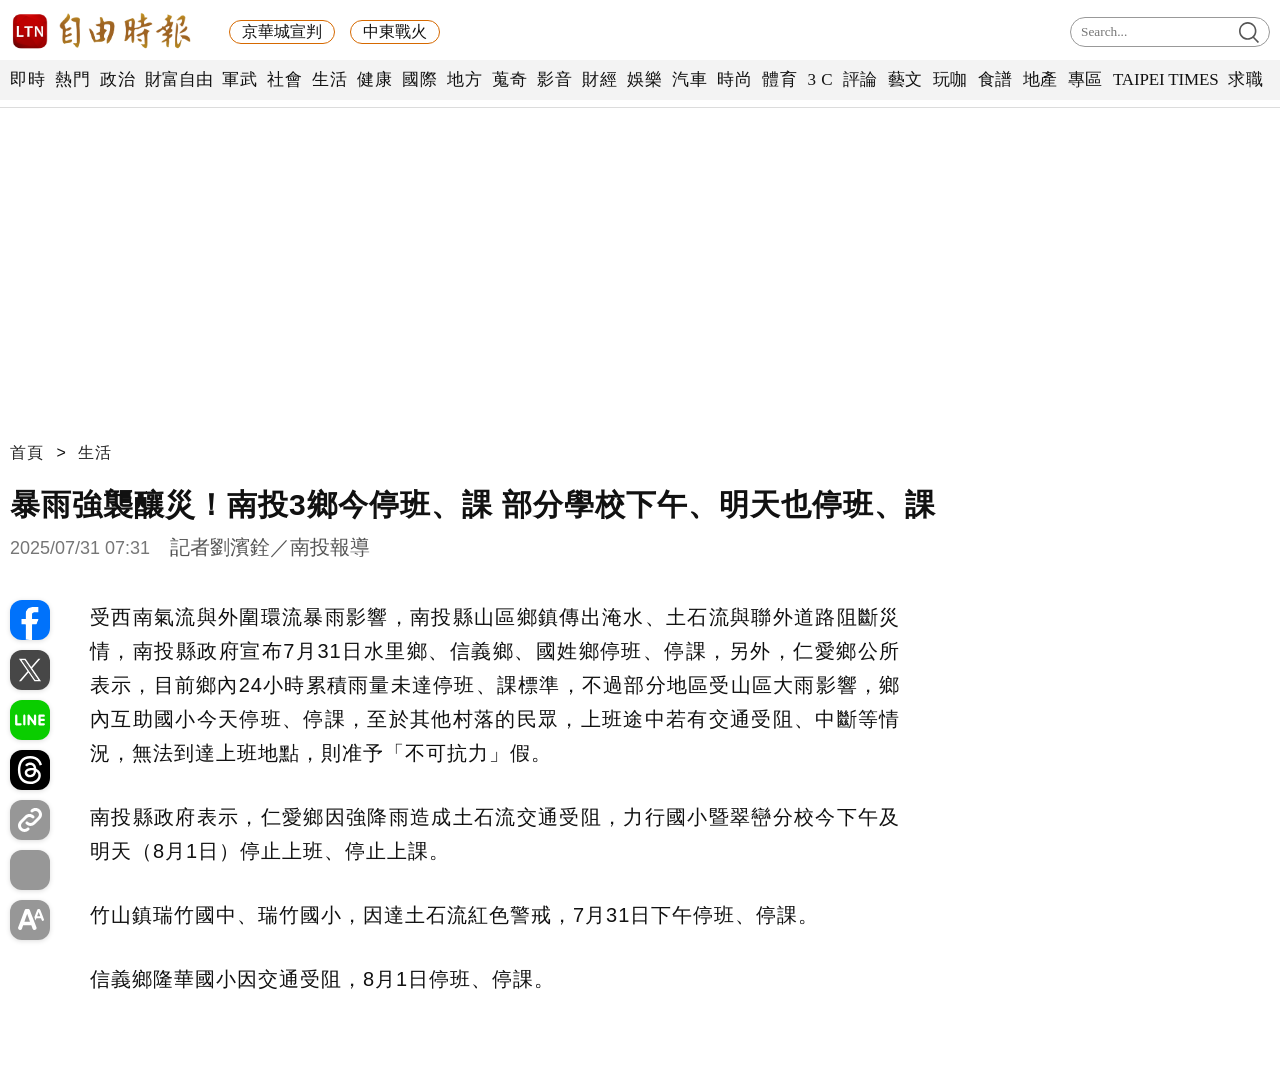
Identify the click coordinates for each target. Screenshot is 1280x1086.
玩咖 (950, 79)
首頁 (27, 452)
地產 (1040, 79)
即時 (27, 79)
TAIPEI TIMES (1165, 79)
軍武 (239, 79)
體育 (779, 79)
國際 (419, 79)
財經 (599, 79)
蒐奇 (509, 79)
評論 (860, 79)
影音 (554, 79)
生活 (329, 79)
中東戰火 (395, 31)
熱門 (72, 79)
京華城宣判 (282, 31)
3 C (820, 79)
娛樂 (644, 79)
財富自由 (178, 79)
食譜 (995, 79)
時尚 (734, 79)
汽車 (689, 79)
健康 (374, 79)
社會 (284, 79)
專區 (1085, 79)
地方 (464, 79)
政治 (117, 79)
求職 (1245, 79)
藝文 (905, 79)
